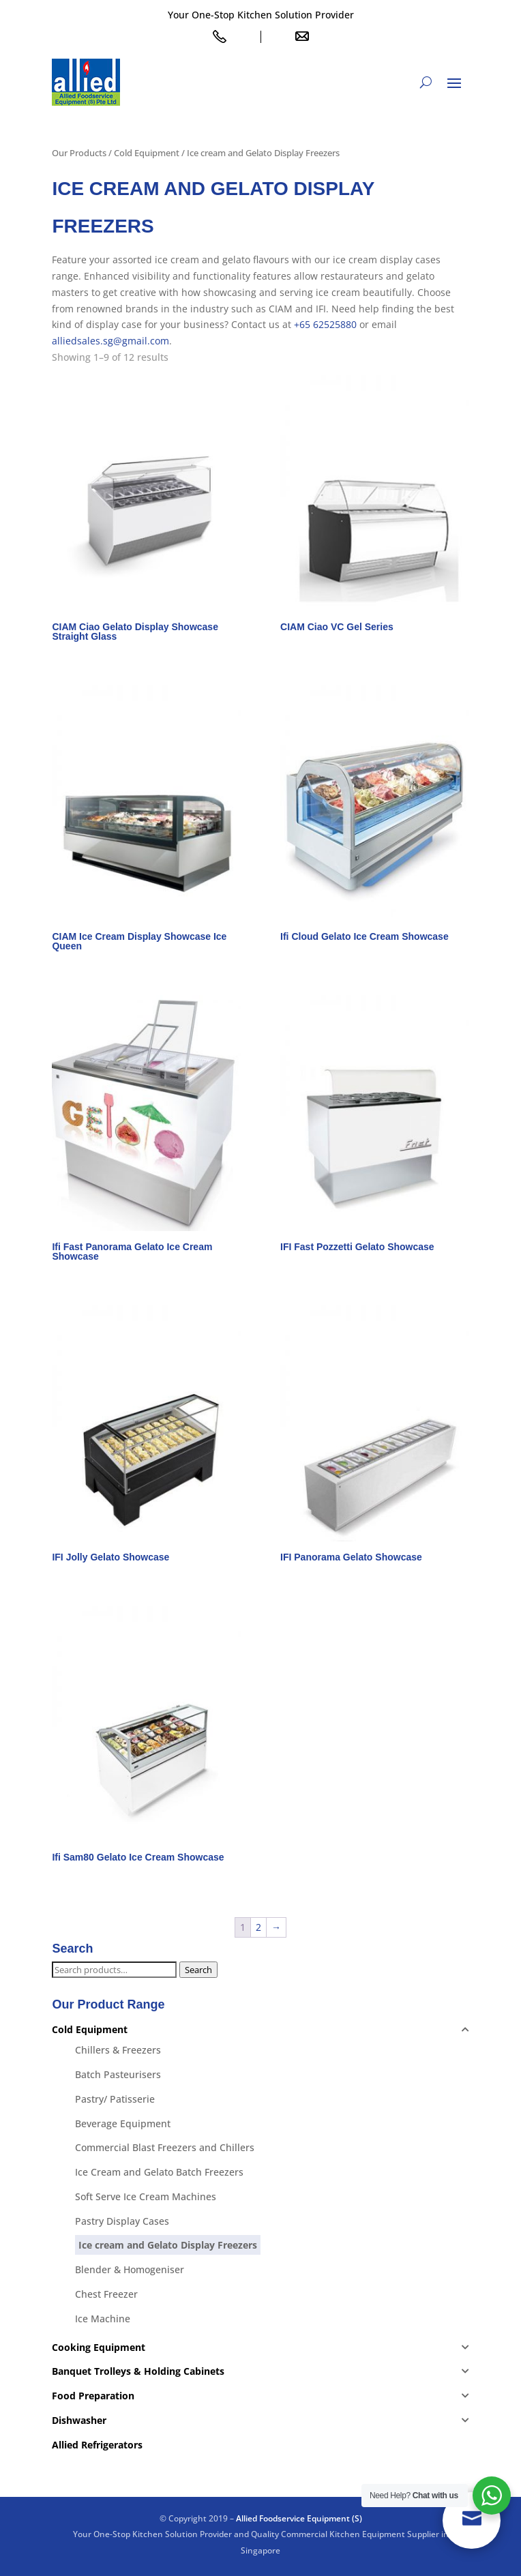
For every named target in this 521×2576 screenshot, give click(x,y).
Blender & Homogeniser (129, 2269)
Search (198, 1970)
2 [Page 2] (258, 1927)
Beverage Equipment (122, 2123)
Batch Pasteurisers (118, 2074)
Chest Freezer (106, 2294)
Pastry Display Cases (122, 2221)
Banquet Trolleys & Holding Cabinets (138, 2371)
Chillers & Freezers (118, 2049)
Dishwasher (79, 2420)
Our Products (79, 153)
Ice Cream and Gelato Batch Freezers (159, 2171)
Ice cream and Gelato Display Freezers (167, 2244)
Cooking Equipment (98, 2347)
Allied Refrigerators (97, 2444)
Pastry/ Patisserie (115, 2098)
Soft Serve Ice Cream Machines (145, 2196)
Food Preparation (93, 2395)
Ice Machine (102, 2318)
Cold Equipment (146, 153)
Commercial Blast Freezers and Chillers (164, 2147)
